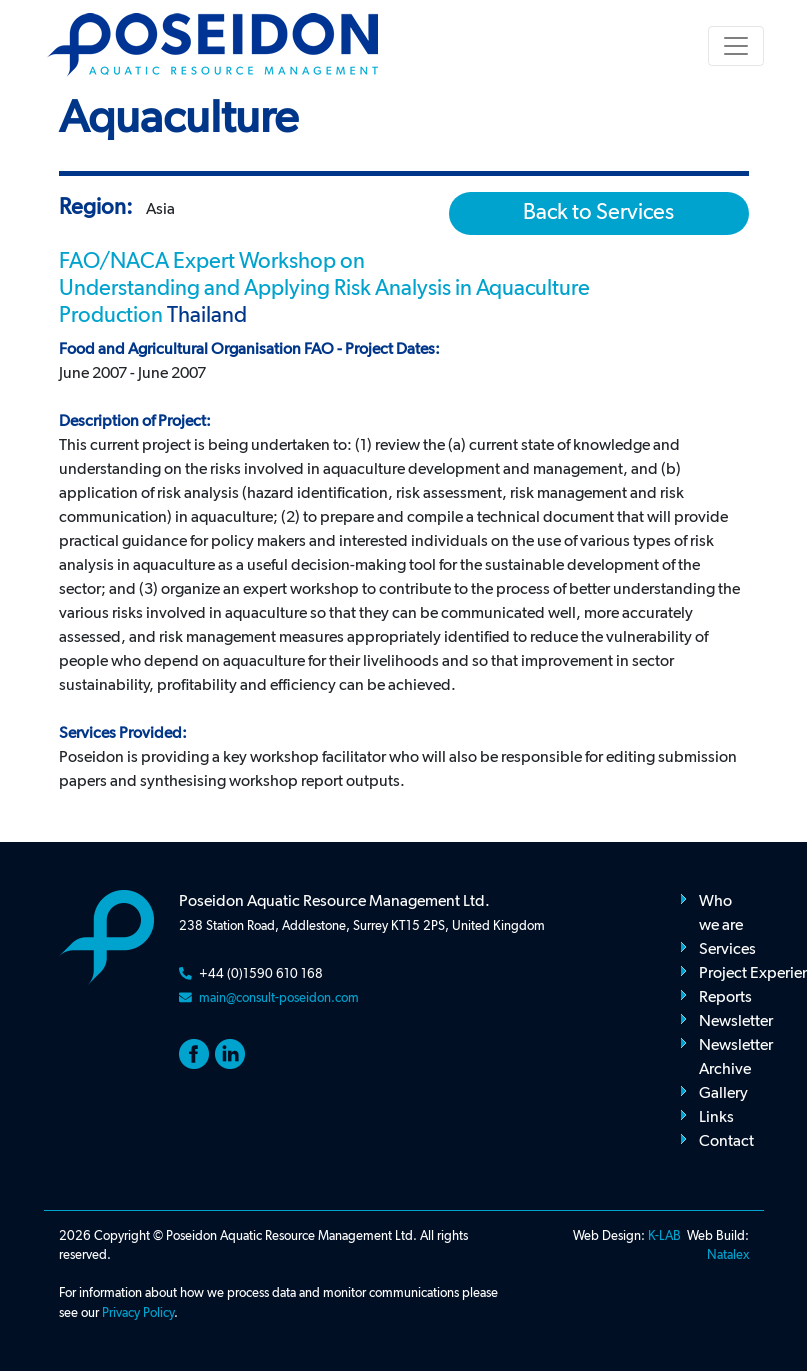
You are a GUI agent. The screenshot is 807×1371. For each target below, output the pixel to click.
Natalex (728, 1255)
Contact (726, 1142)
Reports (725, 998)
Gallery (723, 1094)
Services (727, 950)
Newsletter (736, 1022)
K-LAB (664, 1236)
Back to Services (598, 213)
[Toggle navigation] (736, 46)
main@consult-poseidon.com (279, 998)
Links (716, 1118)
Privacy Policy (138, 1313)
